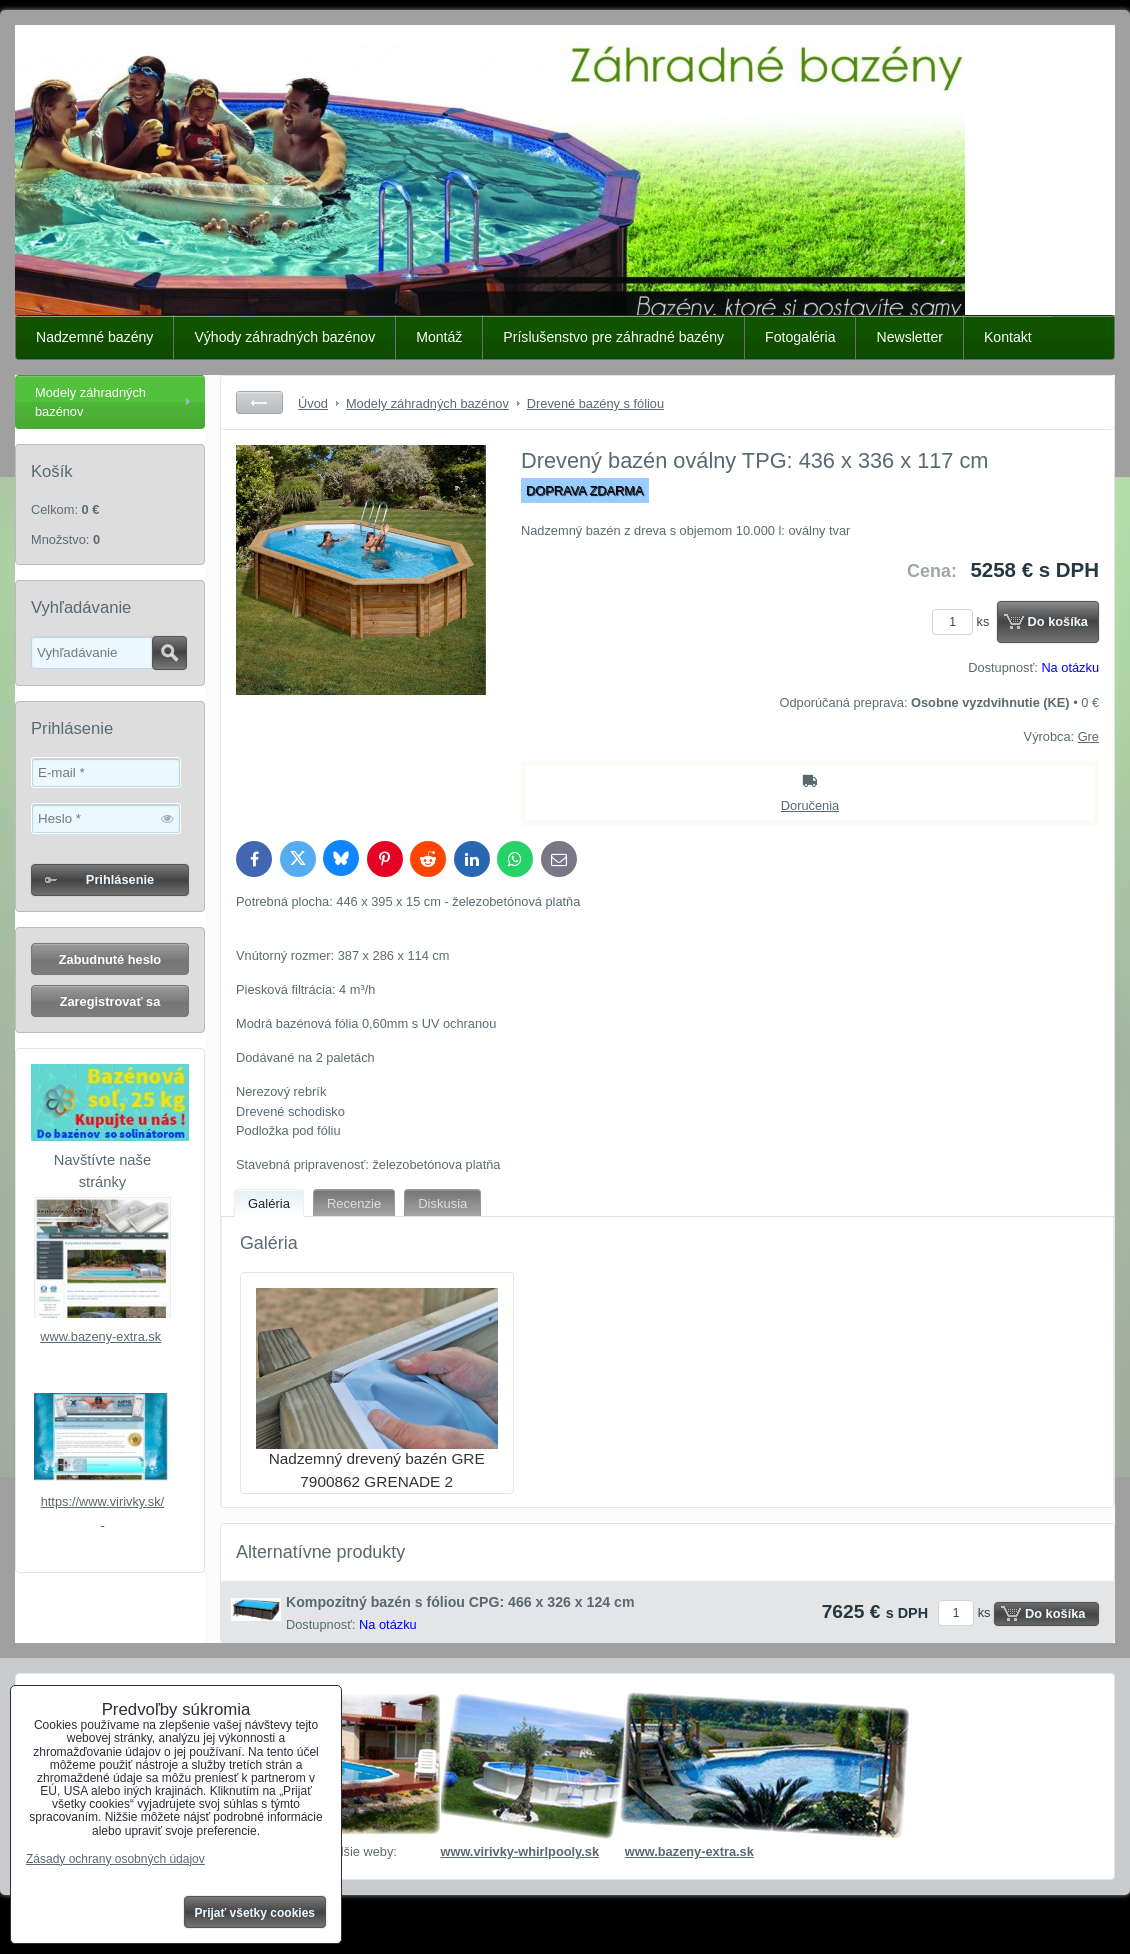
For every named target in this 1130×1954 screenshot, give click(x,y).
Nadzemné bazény (94, 337)
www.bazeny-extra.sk (100, 1336)
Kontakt (1008, 337)
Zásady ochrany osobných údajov (115, 1859)
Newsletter (909, 337)
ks (964, 621)
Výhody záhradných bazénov (284, 337)
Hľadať (169, 653)
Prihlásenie (120, 879)
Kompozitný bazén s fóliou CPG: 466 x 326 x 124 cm (460, 1602)
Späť (259, 402)
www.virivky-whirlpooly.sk (519, 1851)
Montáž (439, 337)
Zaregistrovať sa (110, 1001)
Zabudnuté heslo (110, 959)
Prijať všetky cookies (255, 1913)
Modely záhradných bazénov (90, 402)
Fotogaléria (800, 337)
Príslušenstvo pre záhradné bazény (613, 337)
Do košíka (1058, 621)
